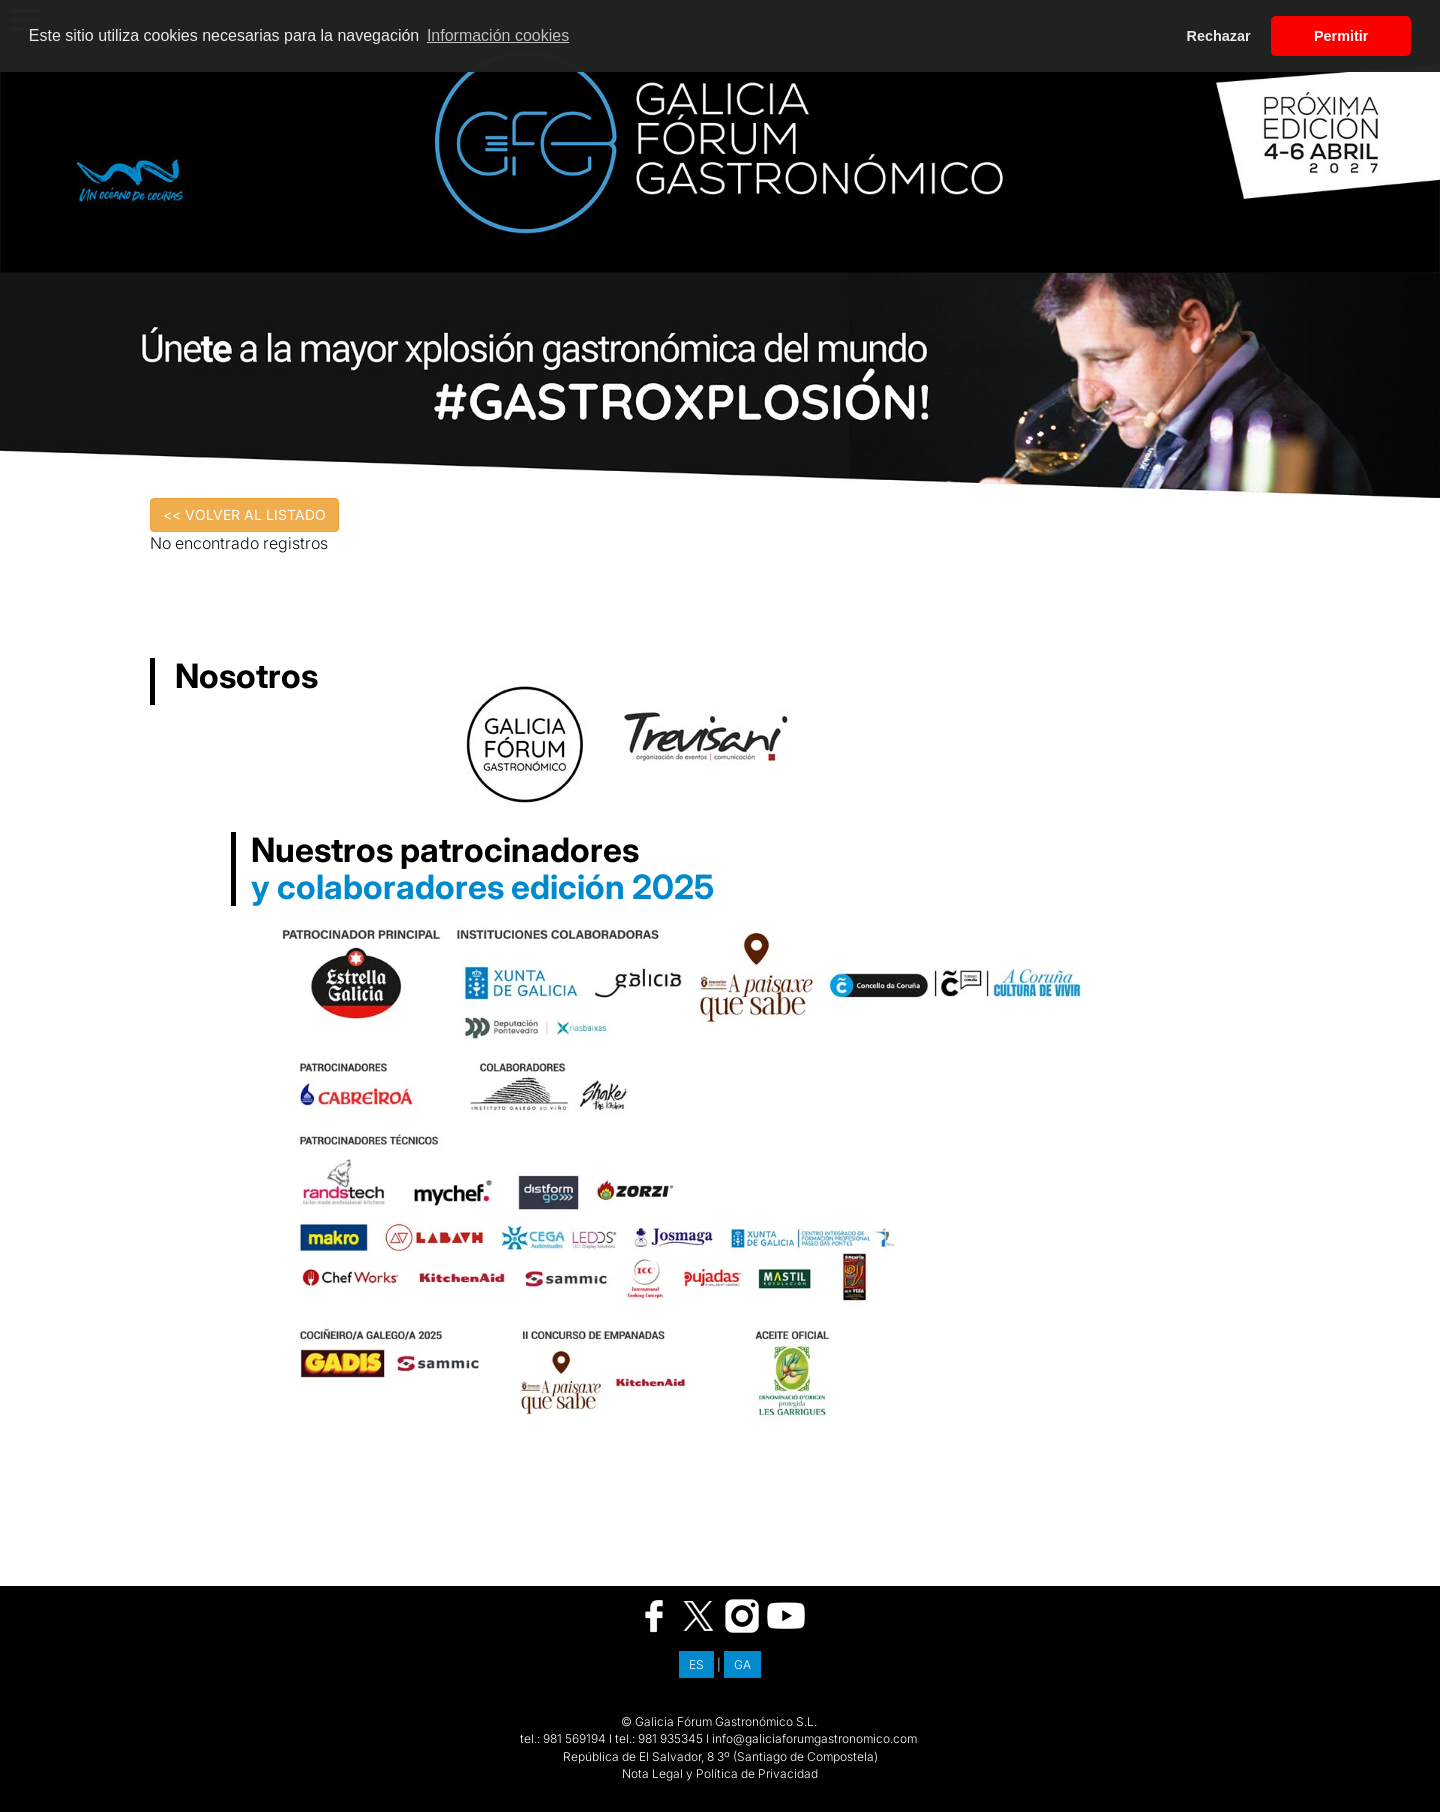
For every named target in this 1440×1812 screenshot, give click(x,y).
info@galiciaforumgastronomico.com (814, 1738)
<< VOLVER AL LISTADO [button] (244, 514)
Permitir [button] (1341, 36)
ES (696, 1664)
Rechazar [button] (1219, 36)
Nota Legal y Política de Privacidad (720, 1773)
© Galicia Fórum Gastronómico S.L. (719, 1721)
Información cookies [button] (498, 35)
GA (742, 1664)
